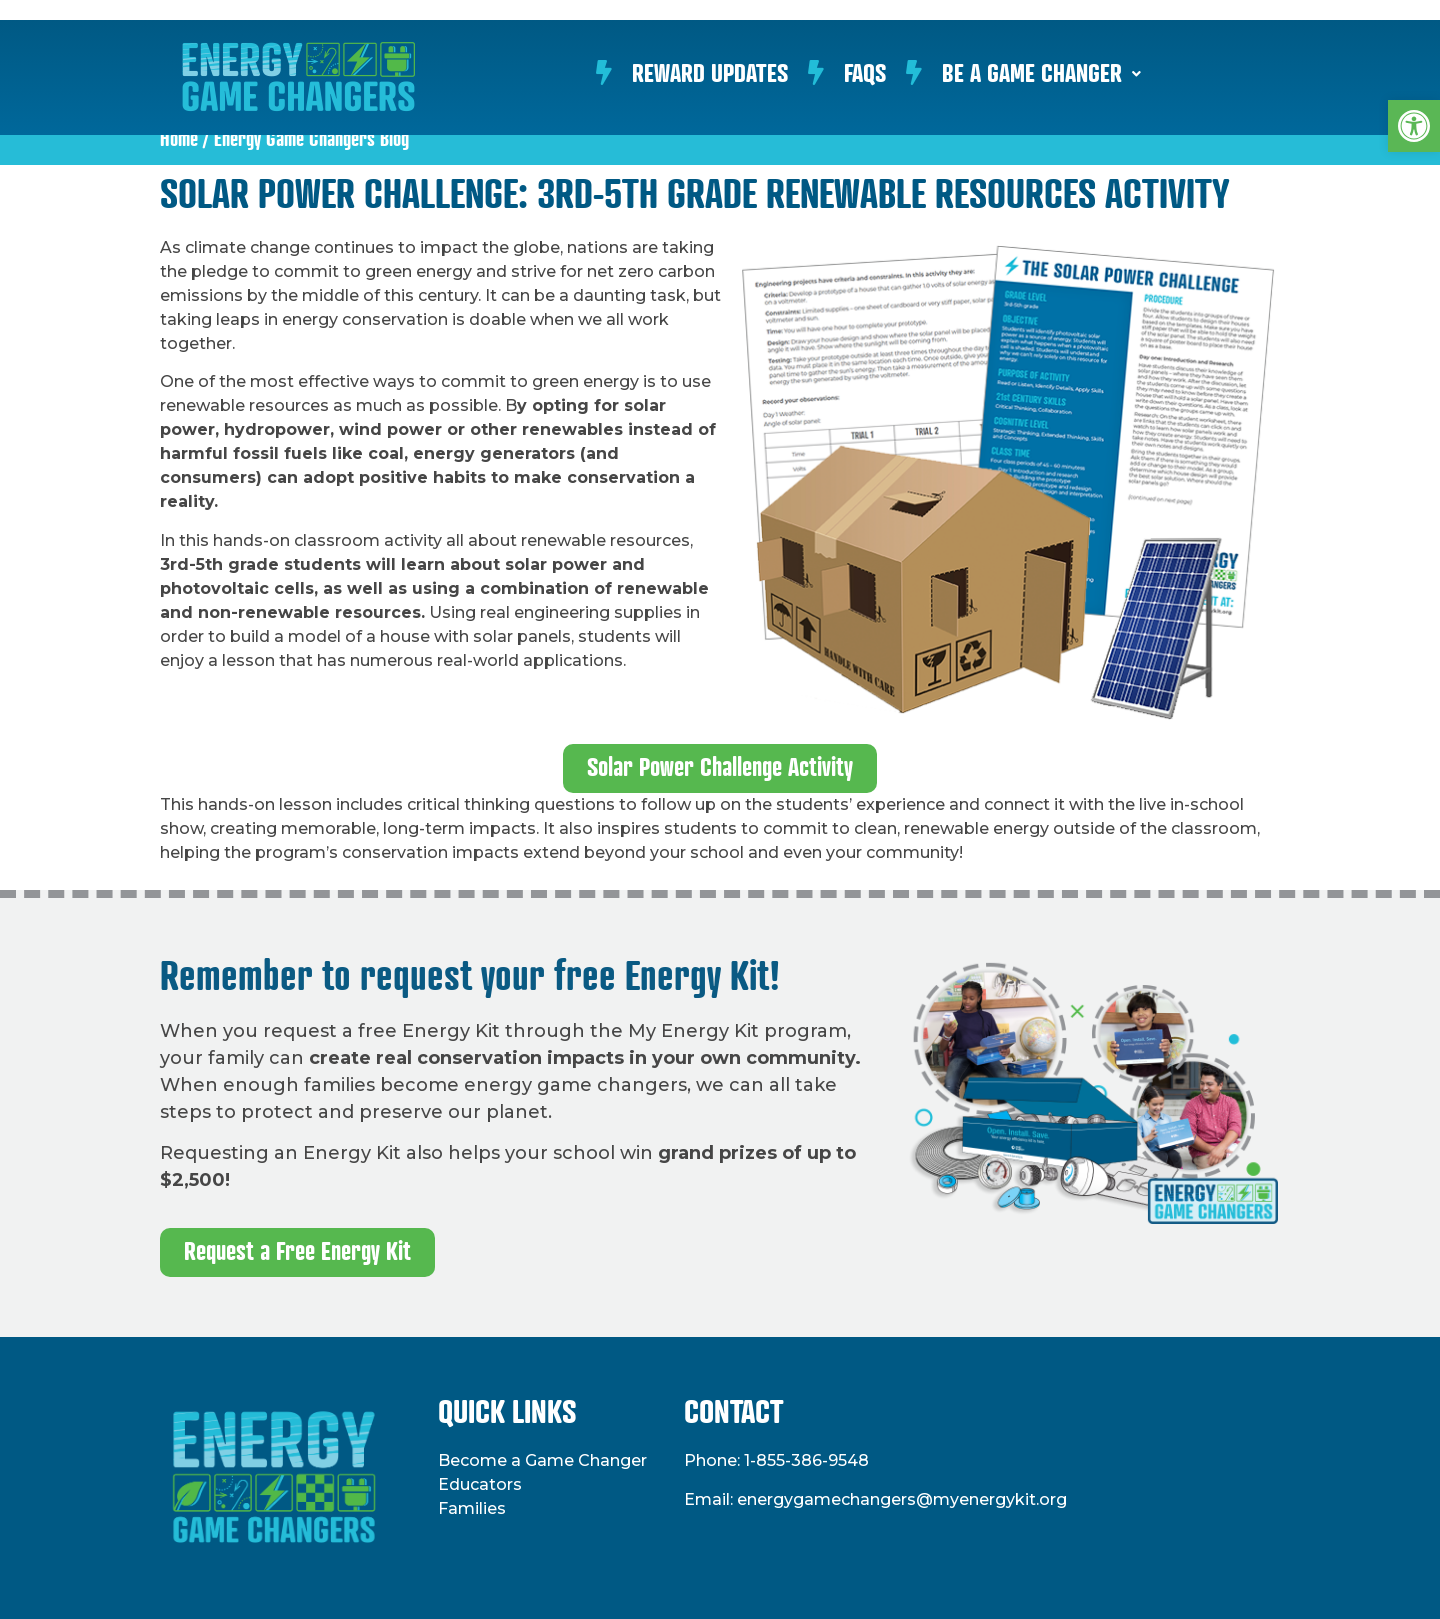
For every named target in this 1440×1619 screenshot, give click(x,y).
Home (179, 140)
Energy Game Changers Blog (311, 140)
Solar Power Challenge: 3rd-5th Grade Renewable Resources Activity (695, 196)
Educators (480, 1484)
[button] (1414, 126)
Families (472, 1508)
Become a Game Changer (542, 1460)
